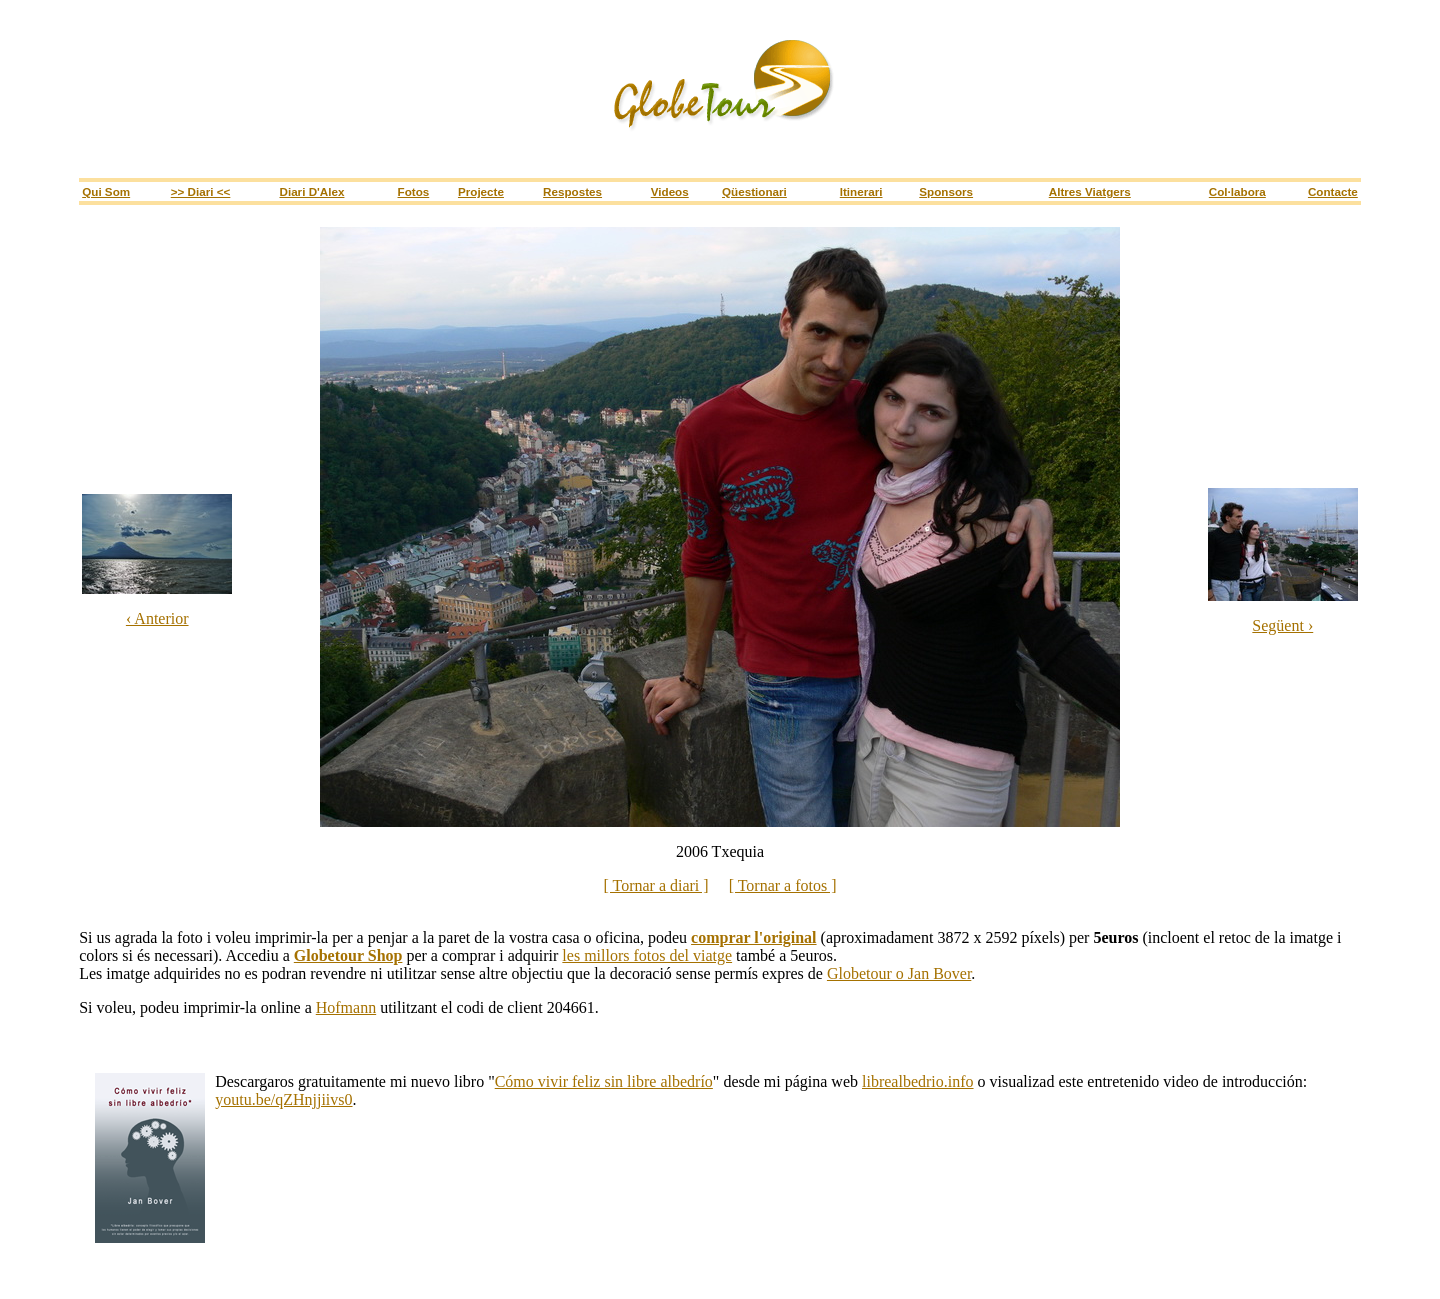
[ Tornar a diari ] (655, 885)
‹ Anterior (157, 618)
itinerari (861, 191)
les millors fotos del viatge (647, 955)
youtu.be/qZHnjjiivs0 (283, 1099)
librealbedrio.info (918, 1081)
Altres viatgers (1090, 191)
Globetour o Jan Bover (899, 973)
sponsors (946, 191)
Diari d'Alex (311, 191)
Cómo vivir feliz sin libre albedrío (604, 1081)
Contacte (1333, 191)
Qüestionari (754, 191)
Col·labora (1237, 191)
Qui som (106, 191)
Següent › (1282, 625)
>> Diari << (201, 191)
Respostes (572, 191)
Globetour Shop (348, 955)
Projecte (481, 191)
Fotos (414, 191)
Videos (670, 191)
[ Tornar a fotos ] (783, 885)
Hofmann (346, 1007)
